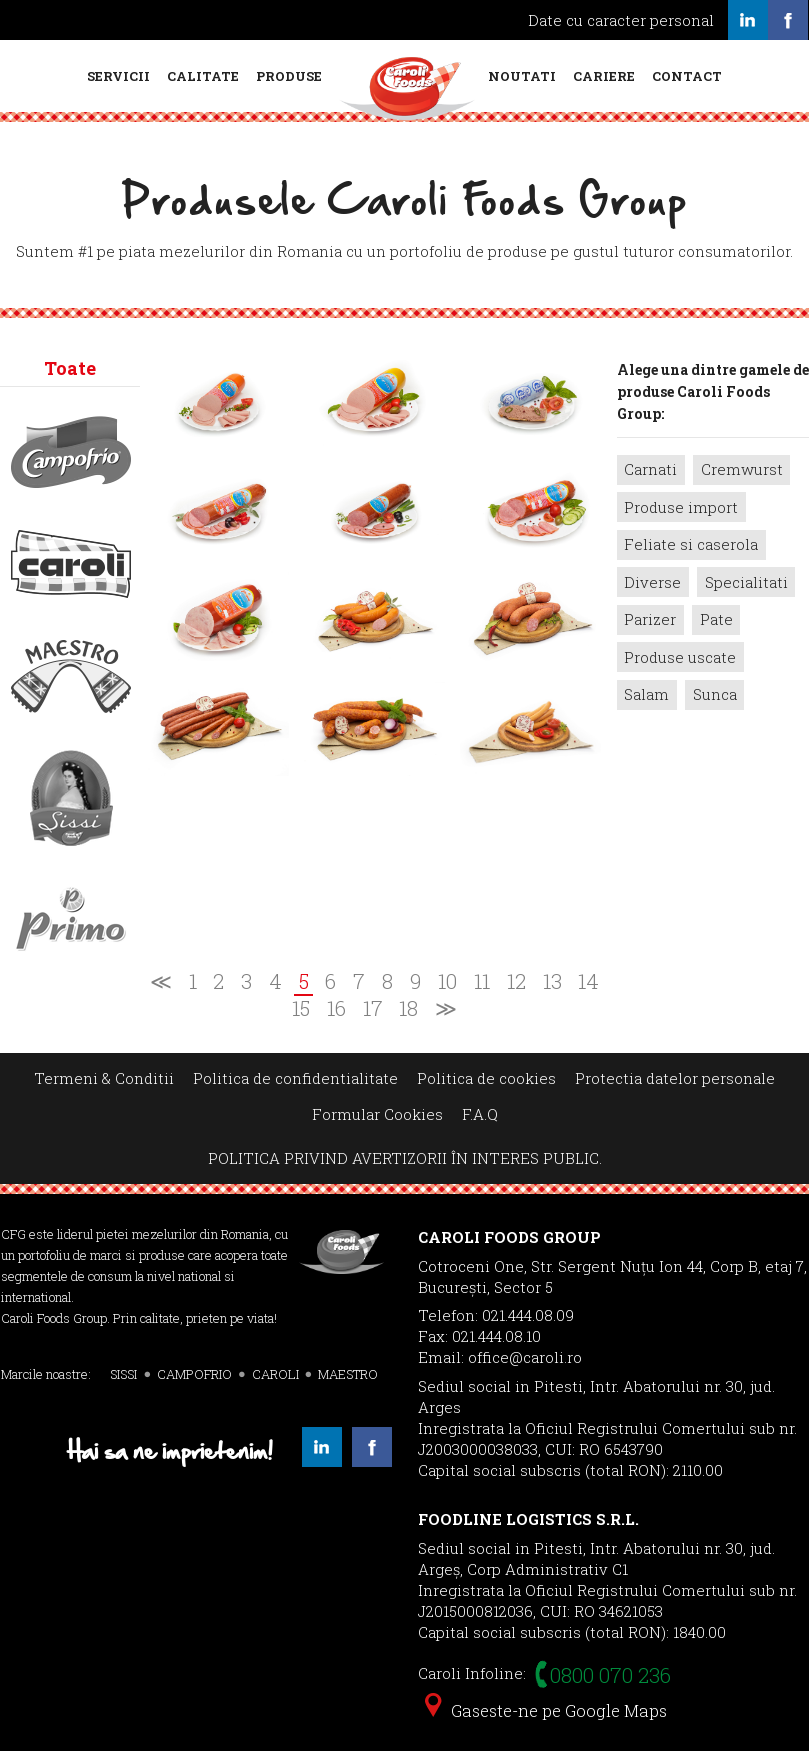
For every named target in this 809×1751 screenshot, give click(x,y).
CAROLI (275, 1374)
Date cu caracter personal (621, 20)
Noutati (522, 76)
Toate (70, 368)
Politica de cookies (486, 1078)
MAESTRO (348, 1374)
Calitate (203, 76)
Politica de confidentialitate (295, 1078)
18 (408, 1009)
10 (447, 982)
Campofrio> (71, 452)
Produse (289, 76)
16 (336, 1009)
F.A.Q (480, 1114)
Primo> (71, 920)
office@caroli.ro (525, 1357)
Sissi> (71, 798)
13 (552, 982)
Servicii (118, 76)
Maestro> (71, 676)
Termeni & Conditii (104, 1078)
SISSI (123, 1374)
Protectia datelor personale (675, 1078)
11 (482, 982)
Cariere (604, 76)
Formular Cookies (377, 1114)
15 (301, 1009)
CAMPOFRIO (194, 1374)
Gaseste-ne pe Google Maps (546, 1710)
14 (588, 982)
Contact (687, 76)
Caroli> (71, 564)
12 (516, 982)
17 (373, 1009)
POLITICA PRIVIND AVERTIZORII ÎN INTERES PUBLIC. (405, 1158)
